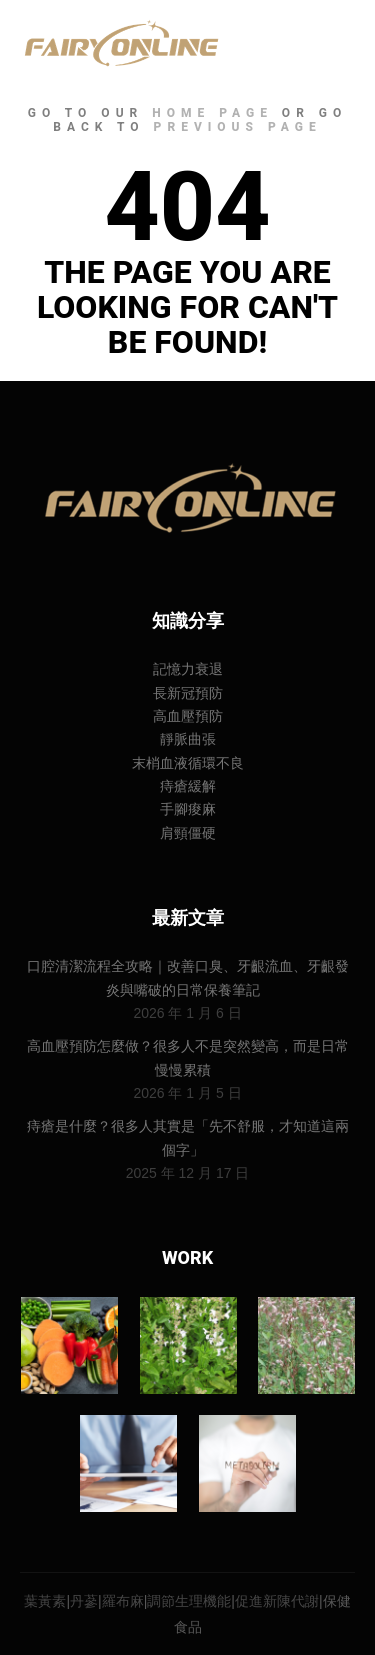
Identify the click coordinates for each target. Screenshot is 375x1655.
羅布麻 (123, 1601)
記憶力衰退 (188, 669)
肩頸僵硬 (188, 833)
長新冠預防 (188, 693)
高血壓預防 (188, 716)
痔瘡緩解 (188, 786)
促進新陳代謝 (277, 1601)
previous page (238, 127)
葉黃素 (45, 1601)
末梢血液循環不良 (188, 763)
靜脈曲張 (188, 739)
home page (212, 113)
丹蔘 (84, 1601)
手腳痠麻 (188, 809)
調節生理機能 (189, 1601)
